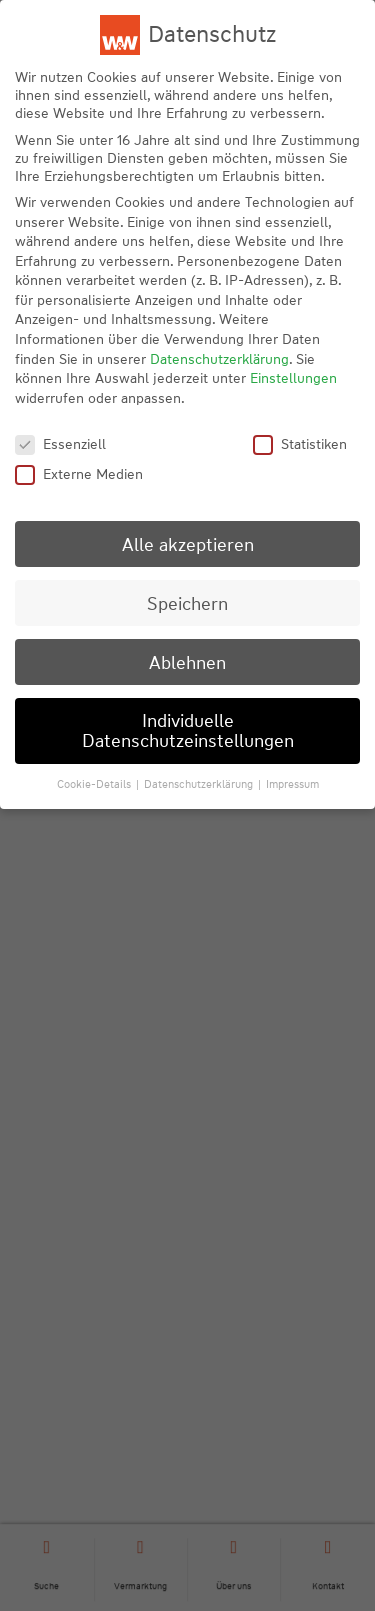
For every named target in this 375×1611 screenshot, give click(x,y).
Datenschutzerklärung (219, 359)
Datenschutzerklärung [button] (200, 784)
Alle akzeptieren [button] (188, 544)
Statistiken (300, 444)
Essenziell (60, 444)
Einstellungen (293, 378)
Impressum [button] (292, 784)
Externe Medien (79, 474)
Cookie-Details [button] (95, 784)
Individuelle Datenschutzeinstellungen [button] (188, 730)
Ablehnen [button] (187, 662)
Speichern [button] (187, 603)
